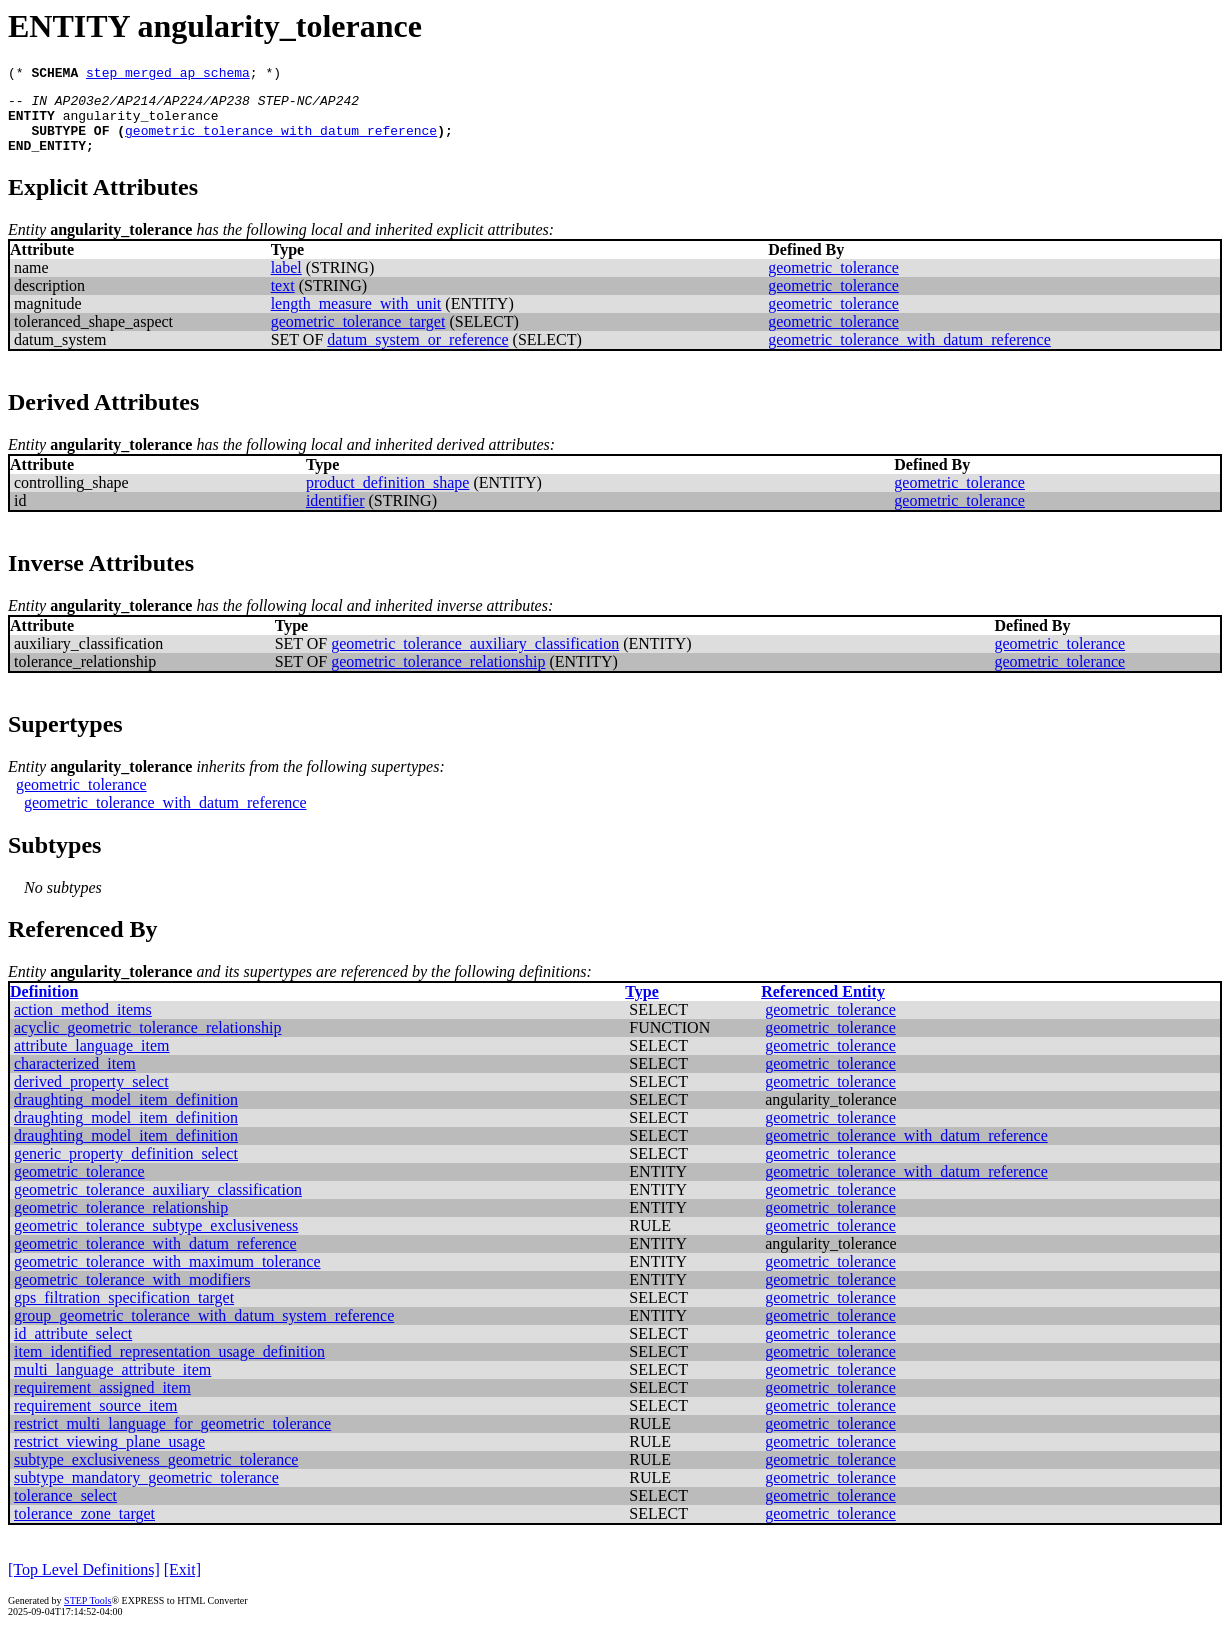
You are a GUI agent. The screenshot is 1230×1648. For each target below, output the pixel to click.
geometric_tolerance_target (358, 336)
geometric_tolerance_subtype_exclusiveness (156, 1240)
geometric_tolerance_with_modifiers (132, 1294)
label (286, 282)
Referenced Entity (823, 1006)
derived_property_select (91, 1096)
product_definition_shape (388, 497)
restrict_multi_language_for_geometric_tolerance (172, 1438)
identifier (335, 515)
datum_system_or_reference (417, 354)
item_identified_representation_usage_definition (169, 1366)
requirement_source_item (96, 1420)
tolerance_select (65, 1510)
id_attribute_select (73, 1348)
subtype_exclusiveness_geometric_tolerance (156, 1474)
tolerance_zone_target (84, 1528)
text (283, 300)
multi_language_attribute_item (112, 1384)
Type (641, 1006)
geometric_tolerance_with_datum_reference (281, 142)
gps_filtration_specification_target (124, 1312)
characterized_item (75, 1078)
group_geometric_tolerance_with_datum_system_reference (204, 1330)
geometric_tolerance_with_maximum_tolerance (167, 1276)
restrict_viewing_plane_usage (109, 1456)
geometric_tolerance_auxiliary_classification (475, 658)
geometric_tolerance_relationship (438, 676)
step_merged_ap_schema (168, 75)
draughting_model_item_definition (126, 1114)
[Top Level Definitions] (84, 1584)
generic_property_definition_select (126, 1168)
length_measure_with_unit (356, 318)
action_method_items (83, 1024)
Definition (44, 1006)
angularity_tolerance (141, 124)
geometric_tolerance (833, 282)
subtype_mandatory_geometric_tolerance (146, 1492)
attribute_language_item (92, 1060)
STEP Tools (87, 1615)
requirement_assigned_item (102, 1402)
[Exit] (182, 1584)
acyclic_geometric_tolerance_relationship (147, 1042)
